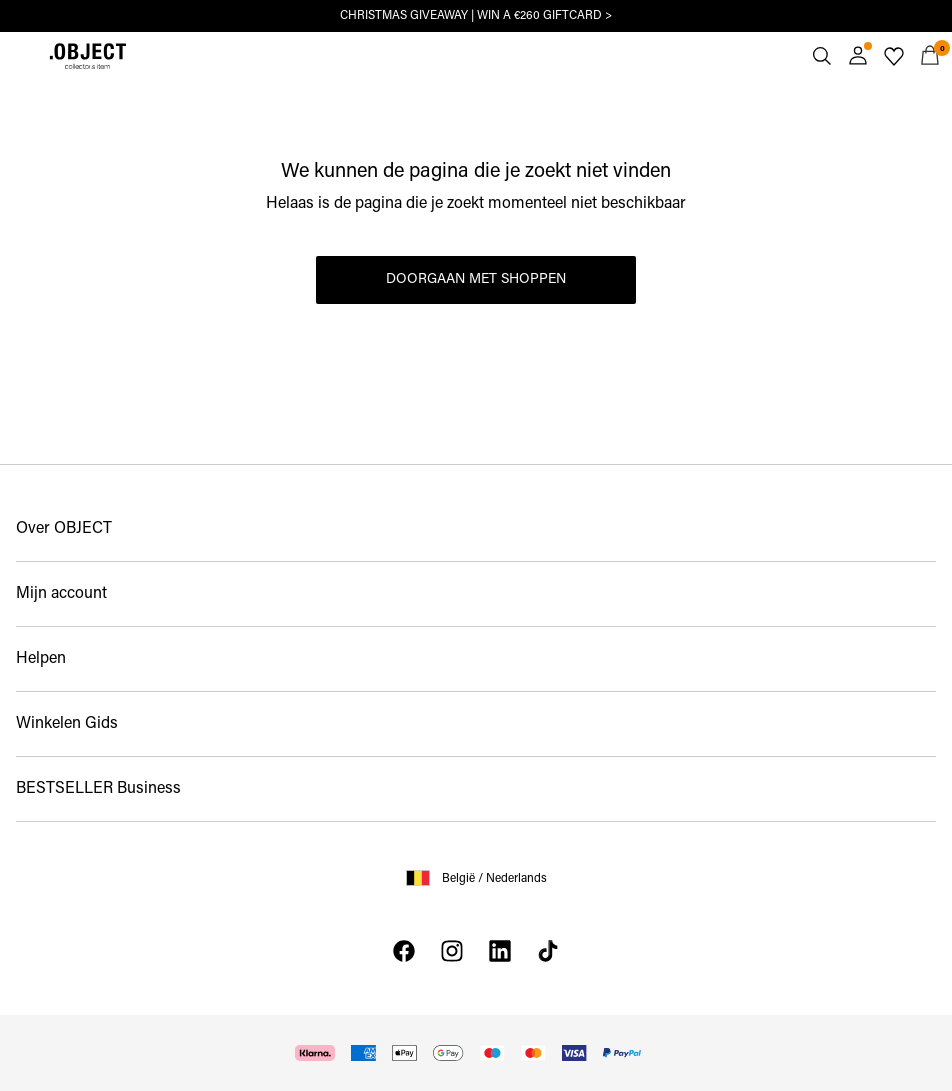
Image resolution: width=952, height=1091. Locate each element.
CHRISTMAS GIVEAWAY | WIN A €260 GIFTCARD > (476, 16)
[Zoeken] (822, 56)
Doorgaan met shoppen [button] (476, 279)
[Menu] (22, 56)
